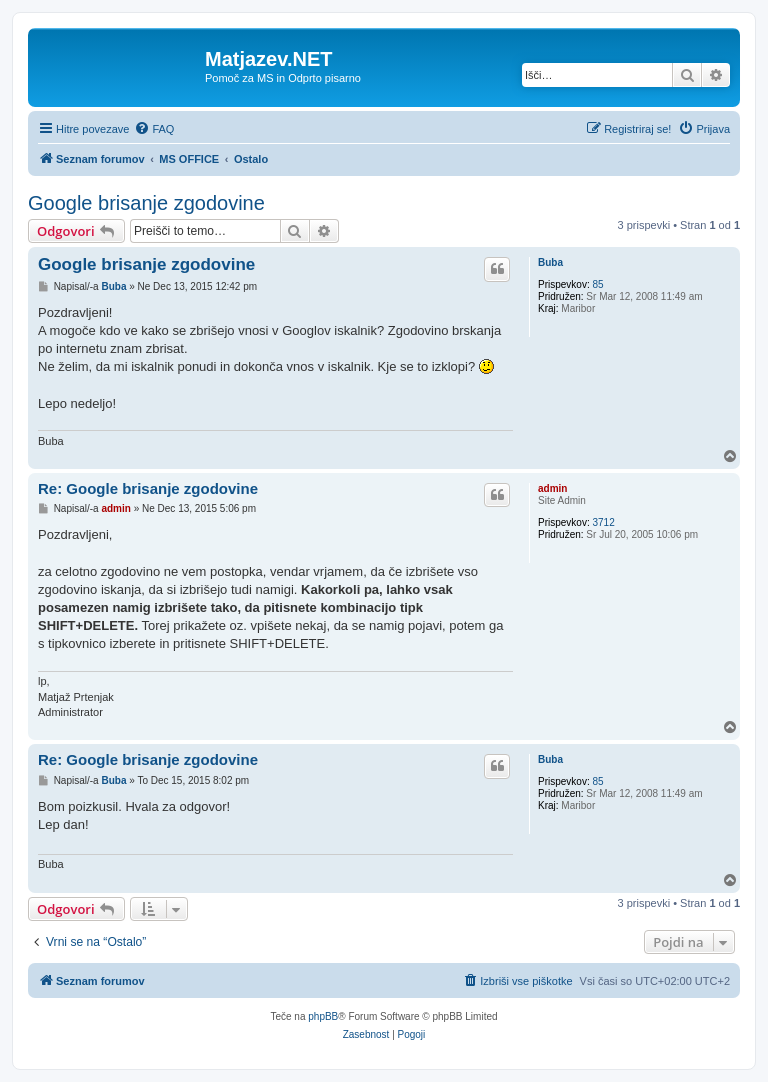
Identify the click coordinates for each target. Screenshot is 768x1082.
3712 (603, 522)
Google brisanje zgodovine (146, 203)
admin (552, 488)
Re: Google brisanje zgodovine (148, 488)
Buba (550, 262)
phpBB (323, 1016)
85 (597, 284)
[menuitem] (154, 129)
